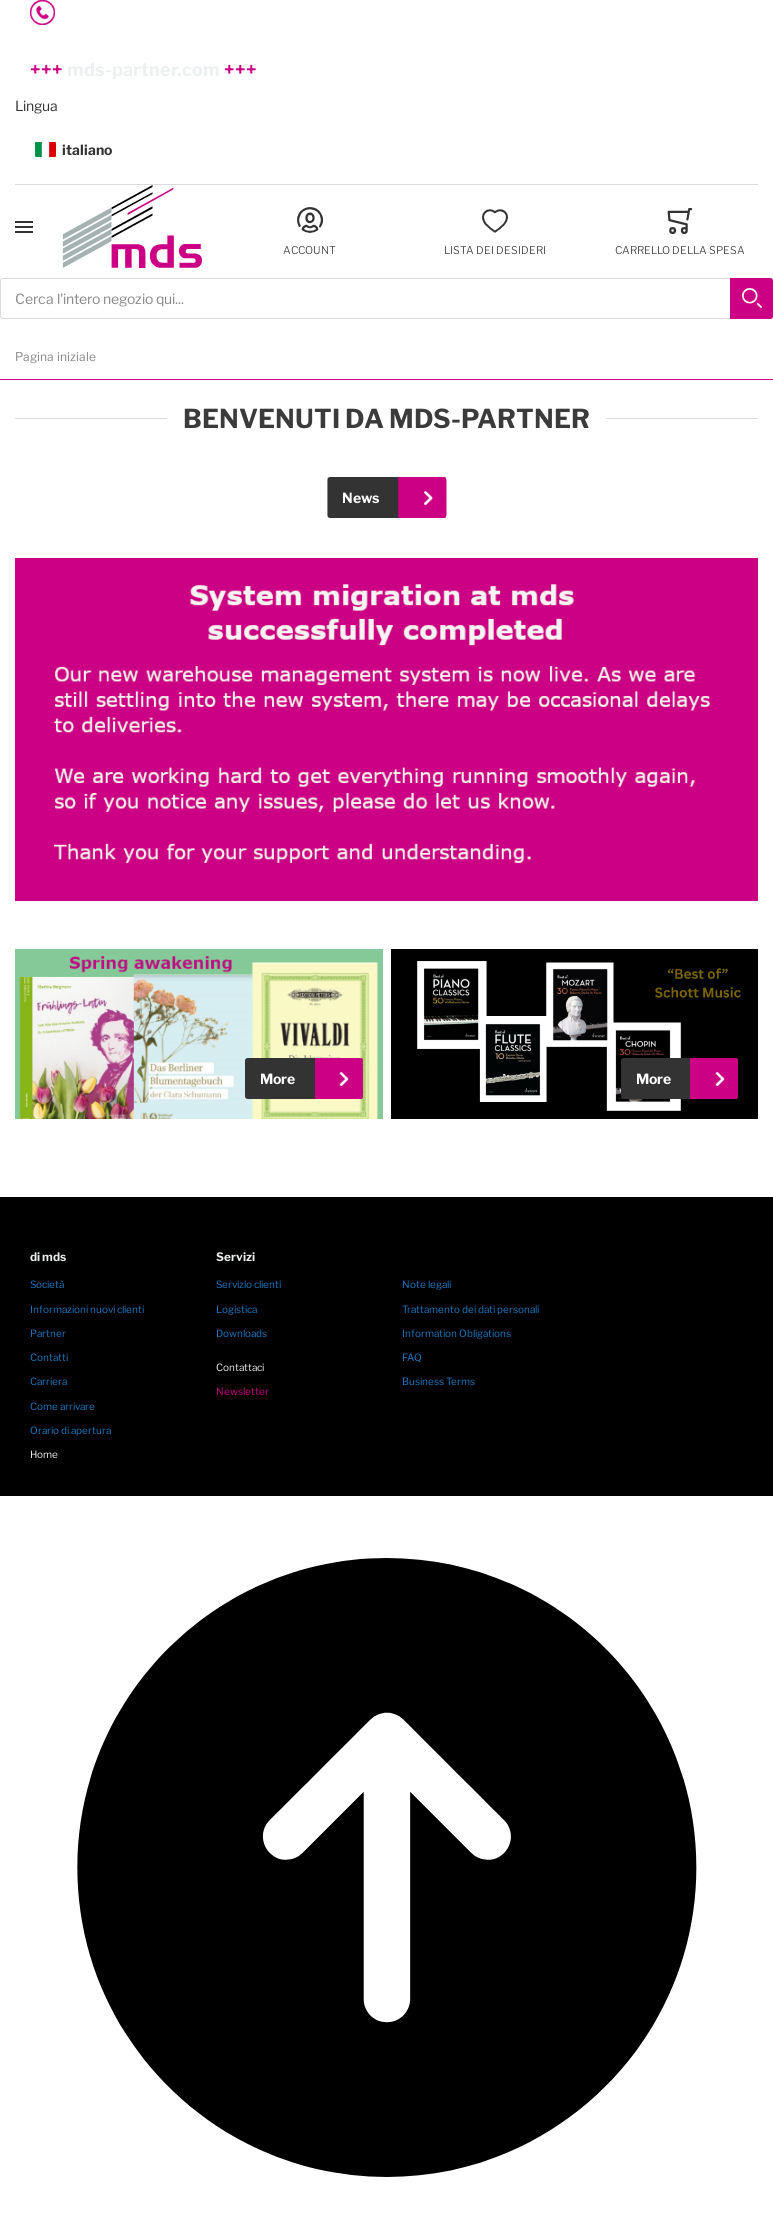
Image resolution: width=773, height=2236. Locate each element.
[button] (386, 150)
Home (44, 1454)
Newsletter (242, 1391)
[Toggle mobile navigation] (24, 226)
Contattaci (240, 1367)
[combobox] (386, 298)
